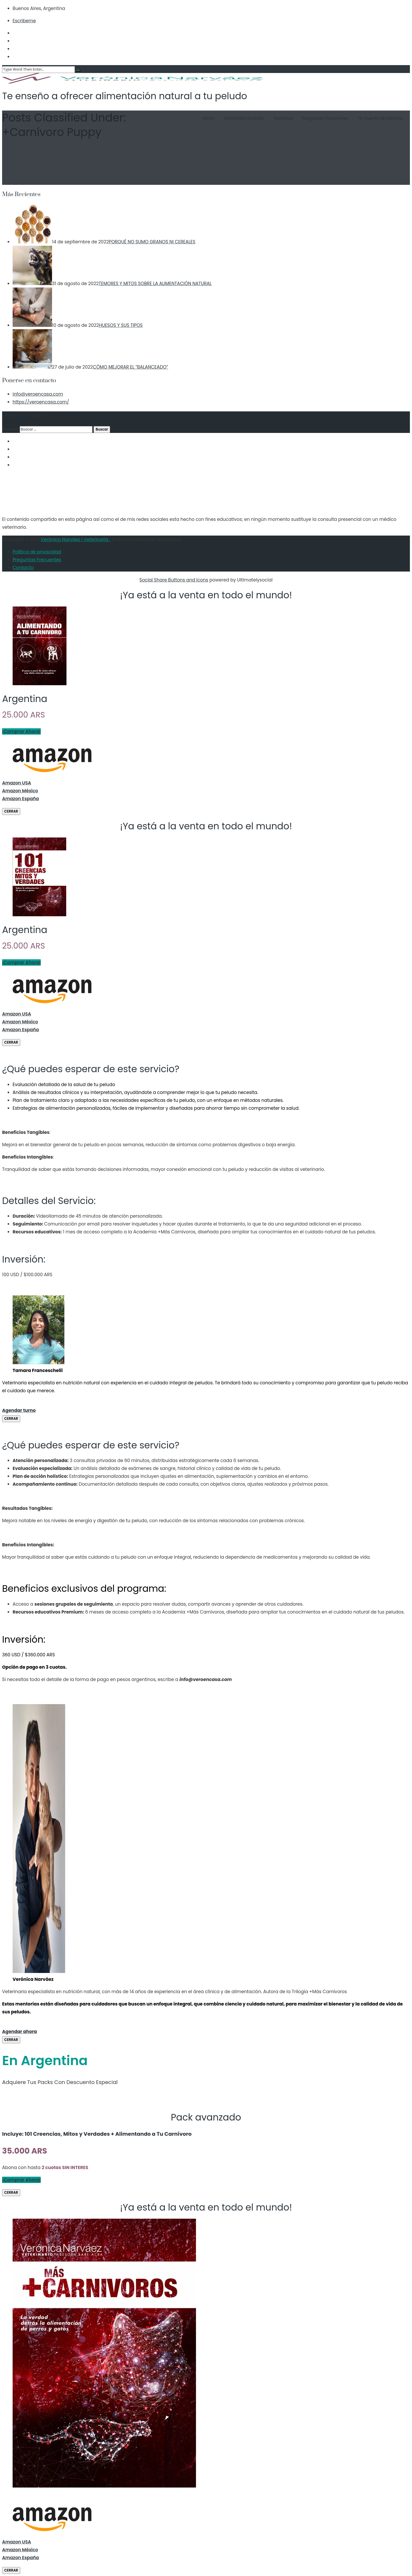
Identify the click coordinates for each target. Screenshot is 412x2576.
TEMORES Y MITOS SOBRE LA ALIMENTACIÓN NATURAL (155, 283)
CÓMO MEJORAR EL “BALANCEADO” (130, 367)
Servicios (276, 118)
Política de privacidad (37, 552)
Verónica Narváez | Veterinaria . (76, 539)
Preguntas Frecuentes (318, 118)
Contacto (23, 567)
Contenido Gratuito (237, 118)
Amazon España (20, 798)
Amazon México (20, 791)
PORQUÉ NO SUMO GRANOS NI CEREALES (152, 242)
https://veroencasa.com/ (41, 402)
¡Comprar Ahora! (21, 731)
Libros (201, 118)
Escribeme (24, 21)
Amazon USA (16, 783)
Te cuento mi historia (373, 118)
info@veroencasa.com (38, 394)
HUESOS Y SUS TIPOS (121, 325)
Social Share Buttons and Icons (173, 580)
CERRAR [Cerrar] (11, 811)
